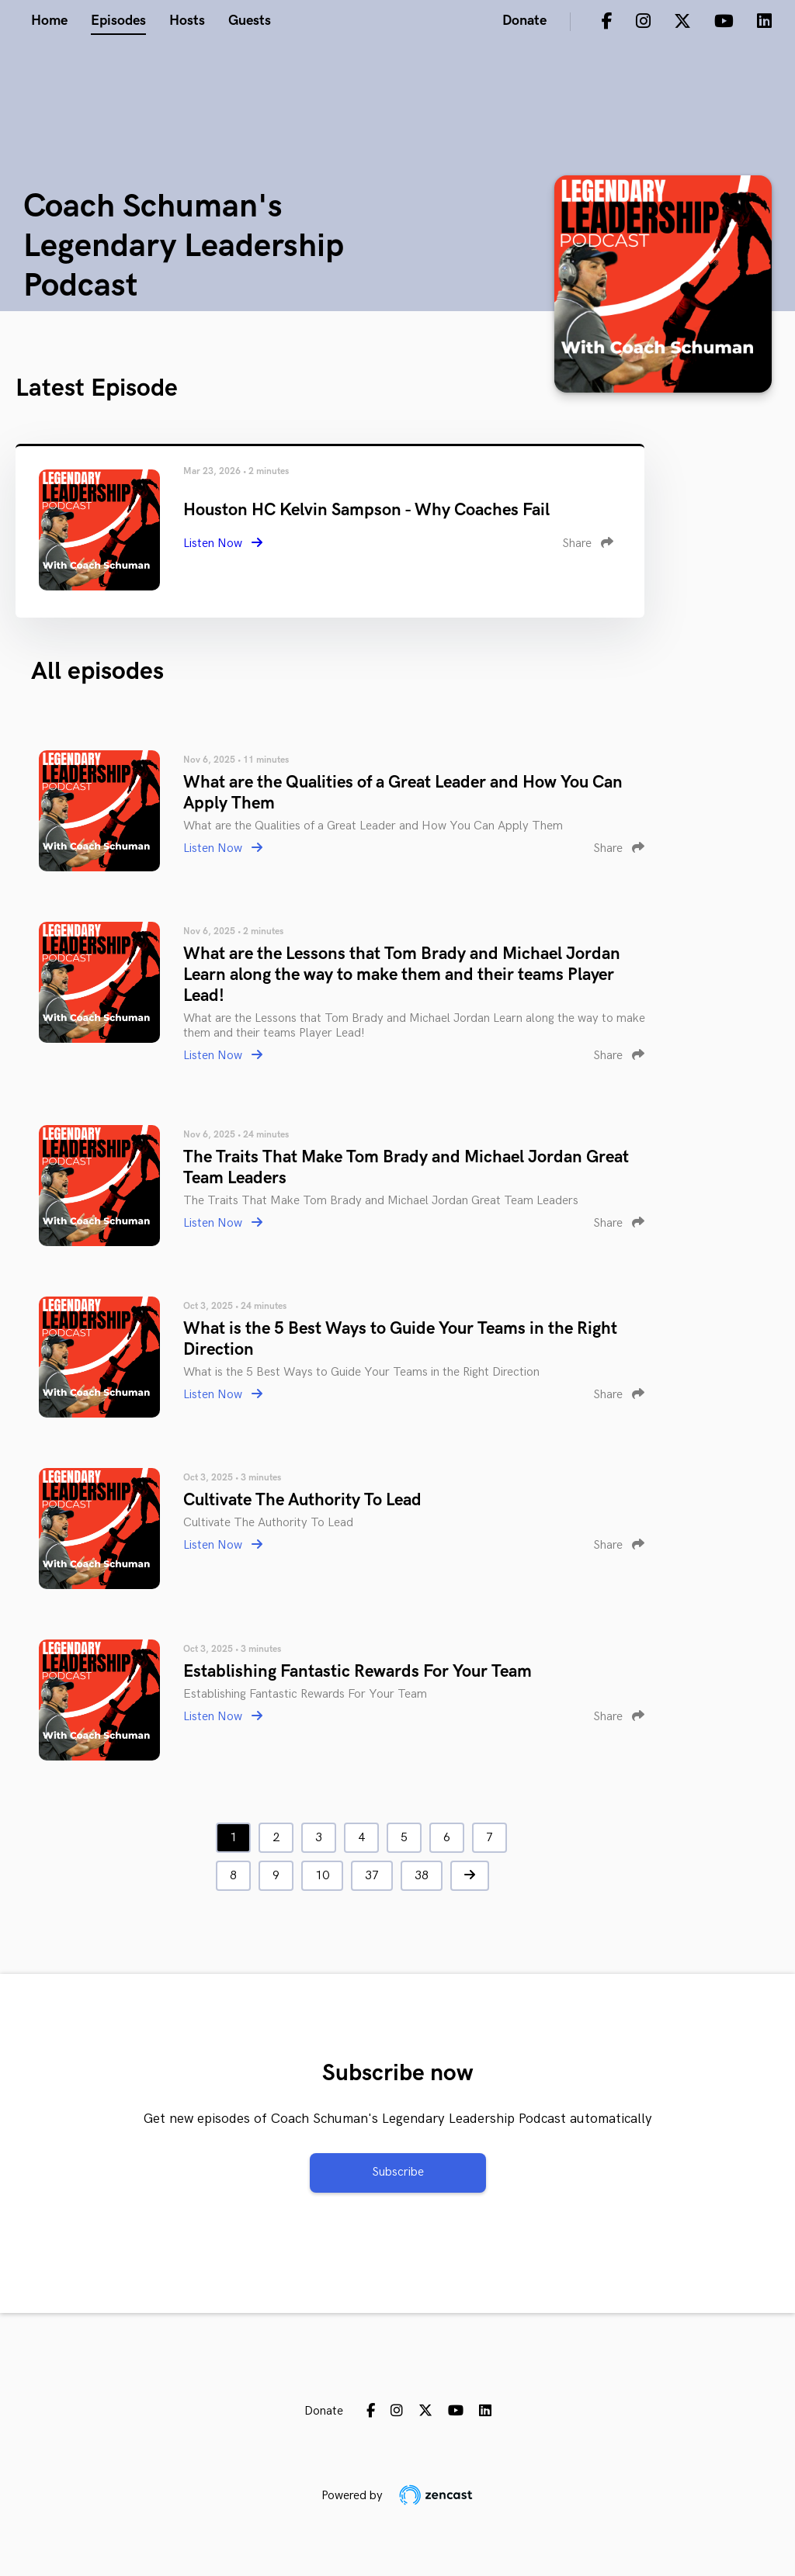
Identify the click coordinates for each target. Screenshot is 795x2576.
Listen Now (222, 543)
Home (49, 20)
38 (422, 1875)
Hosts (187, 20)
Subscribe (398, 2172)
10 (322, 1875)
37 (372, 1875)
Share (587, 543)
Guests (249, 20)
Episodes (118, 20)
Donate (524, 20)
